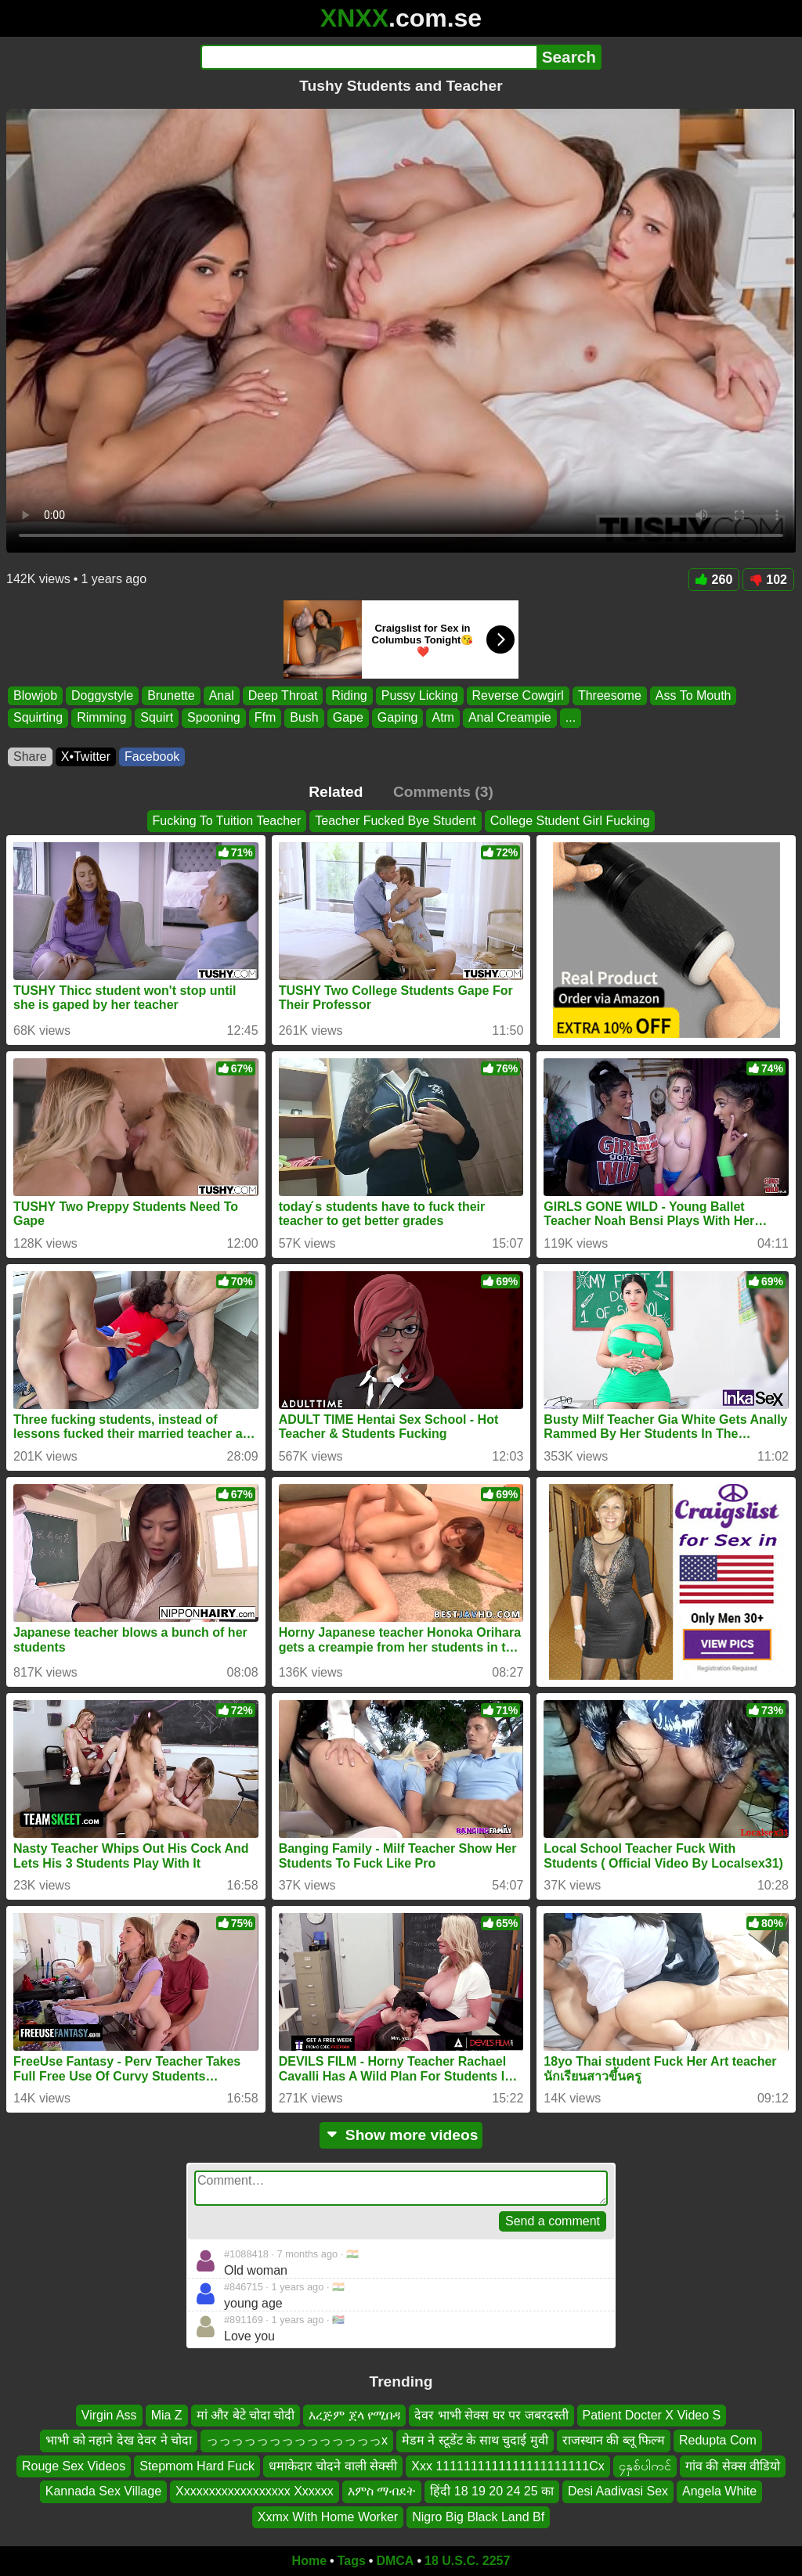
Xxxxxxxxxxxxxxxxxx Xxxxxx (254, 2491)
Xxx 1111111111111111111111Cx (507, 2466)
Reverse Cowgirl (518, 695)
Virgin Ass (109, 2415)
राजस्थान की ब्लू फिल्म (613, 2441)
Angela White (719, 2491)
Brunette (170, 695)
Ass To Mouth (694, 695)
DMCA (395, 2560)
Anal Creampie (509, 718)
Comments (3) (443, 792)
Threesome (609, 695)
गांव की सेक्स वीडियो (732, 2466)
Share (30, 756)
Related (336, 792)
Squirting (38, 718)
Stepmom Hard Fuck (197, 2466)
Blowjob (35, 695)
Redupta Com (718, 2441)
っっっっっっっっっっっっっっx (297, 2441)
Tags (352, 2560)
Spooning (213, 718)
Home (309, 2560)
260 (714, 579)
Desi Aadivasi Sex (618, 2491)
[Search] (368, 57)
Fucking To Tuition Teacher (227, 820)
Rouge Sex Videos (73, 2466)
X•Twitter (85, 756)
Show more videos (401, 2135)
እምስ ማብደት (382, 2491)
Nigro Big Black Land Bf (478, 2517)
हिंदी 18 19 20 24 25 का (492, 2491)
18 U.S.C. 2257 (467, 2560)
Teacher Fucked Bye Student (395, 820)
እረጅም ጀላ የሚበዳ (354, 2415)
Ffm (265, 718)
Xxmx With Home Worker (328, 2517)
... (570, 718)
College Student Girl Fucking (570, 820)
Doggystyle (102, 695)
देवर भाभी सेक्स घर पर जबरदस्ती (491, 2415)
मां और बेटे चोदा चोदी (246, 2415)
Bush (304, 718)
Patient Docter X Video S (652, 2415)
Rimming (101, 718)
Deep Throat (283, 695)
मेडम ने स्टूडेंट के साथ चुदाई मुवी (475, 2441)
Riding (349, 695)
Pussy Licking (419, 695)
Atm (442, 718)
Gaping (398, 718)
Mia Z (166, 2415)
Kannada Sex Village (103, 2491)
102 (768, 579)
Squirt (156, 718)
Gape (348, 718)
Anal (221, 695)
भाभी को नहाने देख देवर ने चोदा (118, 2441)
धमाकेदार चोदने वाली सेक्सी (333, 2466)
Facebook (152, 756)
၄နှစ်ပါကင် (645, 2466)
